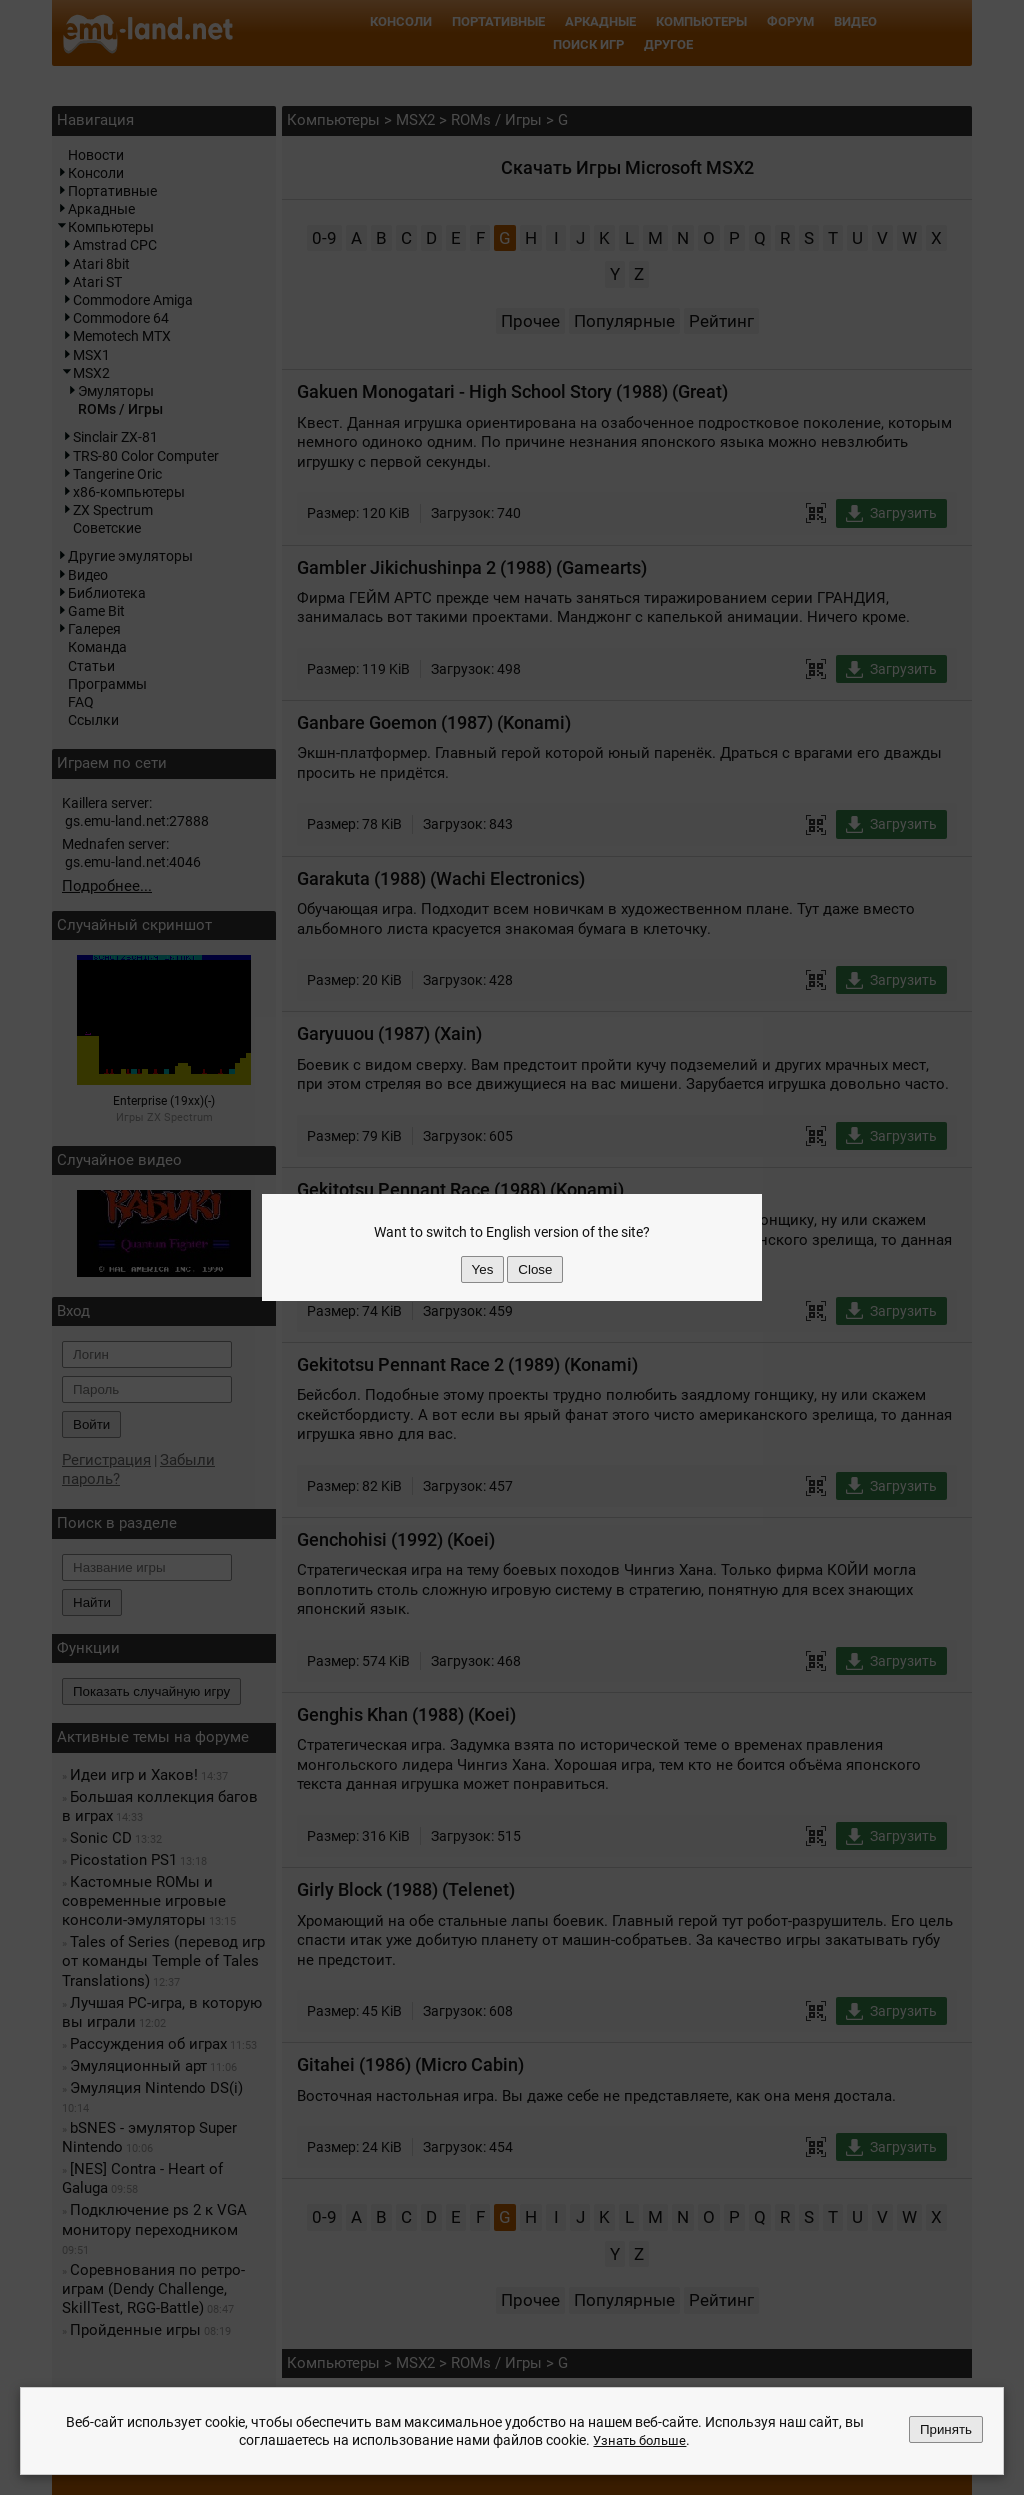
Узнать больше (640, 2440)
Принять (946, 2429)
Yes (483, 1269)
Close (535, 1269)
